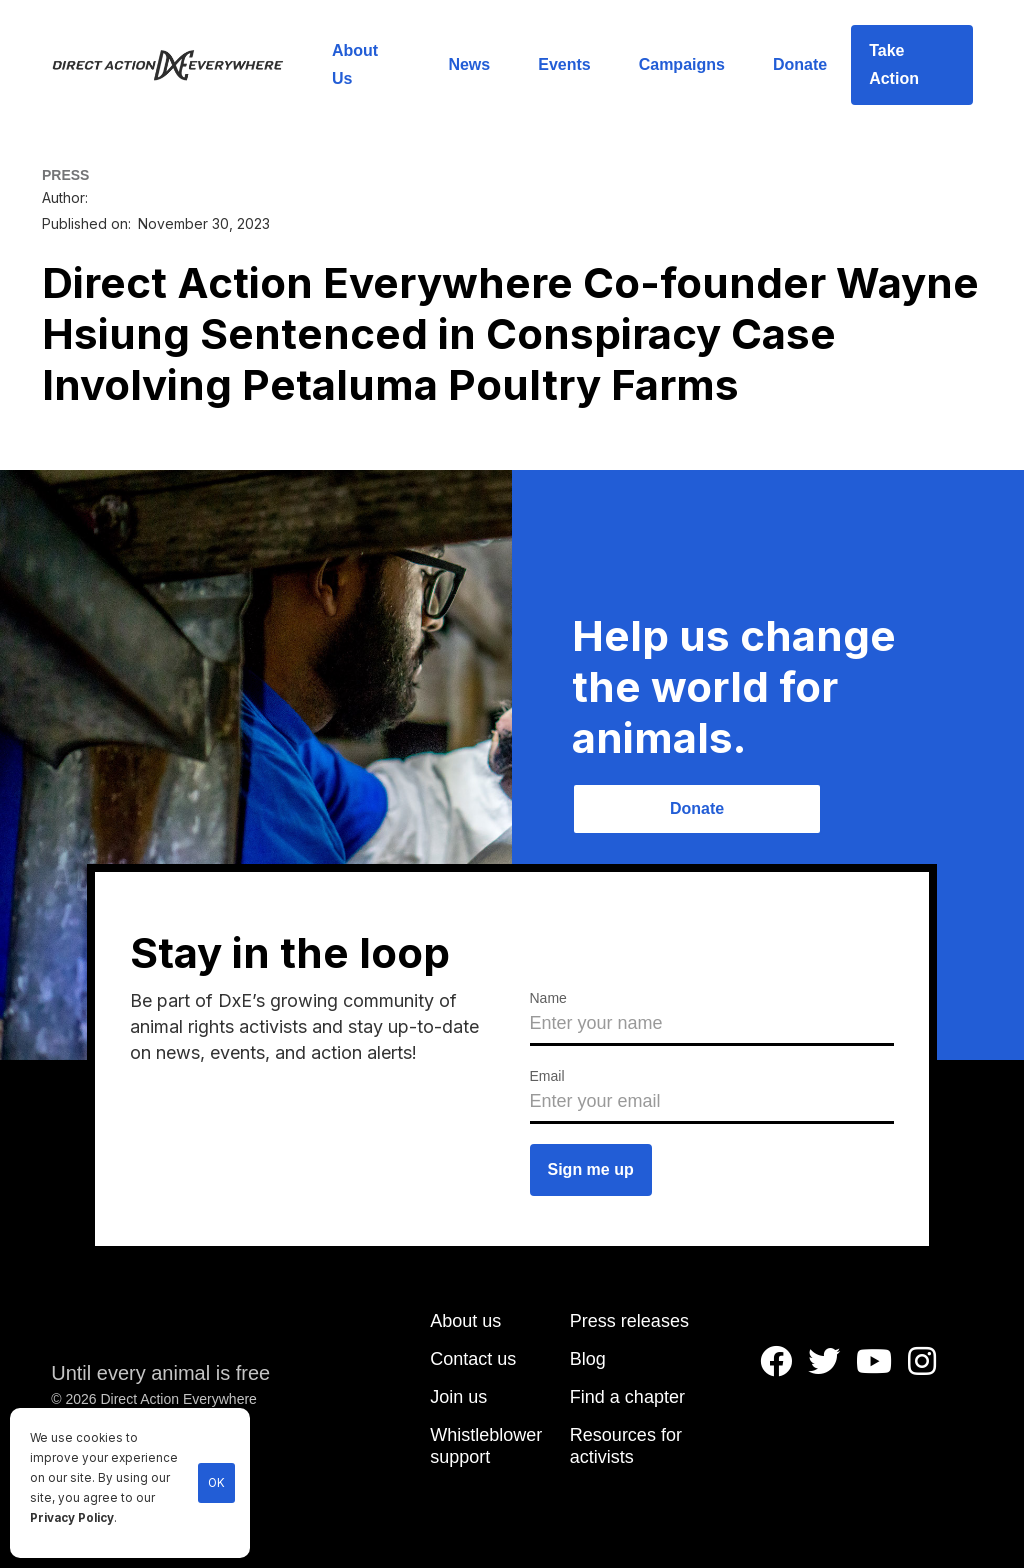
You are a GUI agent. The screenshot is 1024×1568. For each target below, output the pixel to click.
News (469, 64)
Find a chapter (627, 1397)
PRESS (65, 175)
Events (564, 64)
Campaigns (682, 64)
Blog (588, 1359)
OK (216, 1483)
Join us (458, 1397)
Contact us (473, 1359)
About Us (355, 64)
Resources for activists (626, 1446)
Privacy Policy (72, 1518)
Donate (800, 64)
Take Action (894, 64)
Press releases (629, 1321)
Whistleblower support (486, 1446)
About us (465, 1321)
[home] (179, 65)
